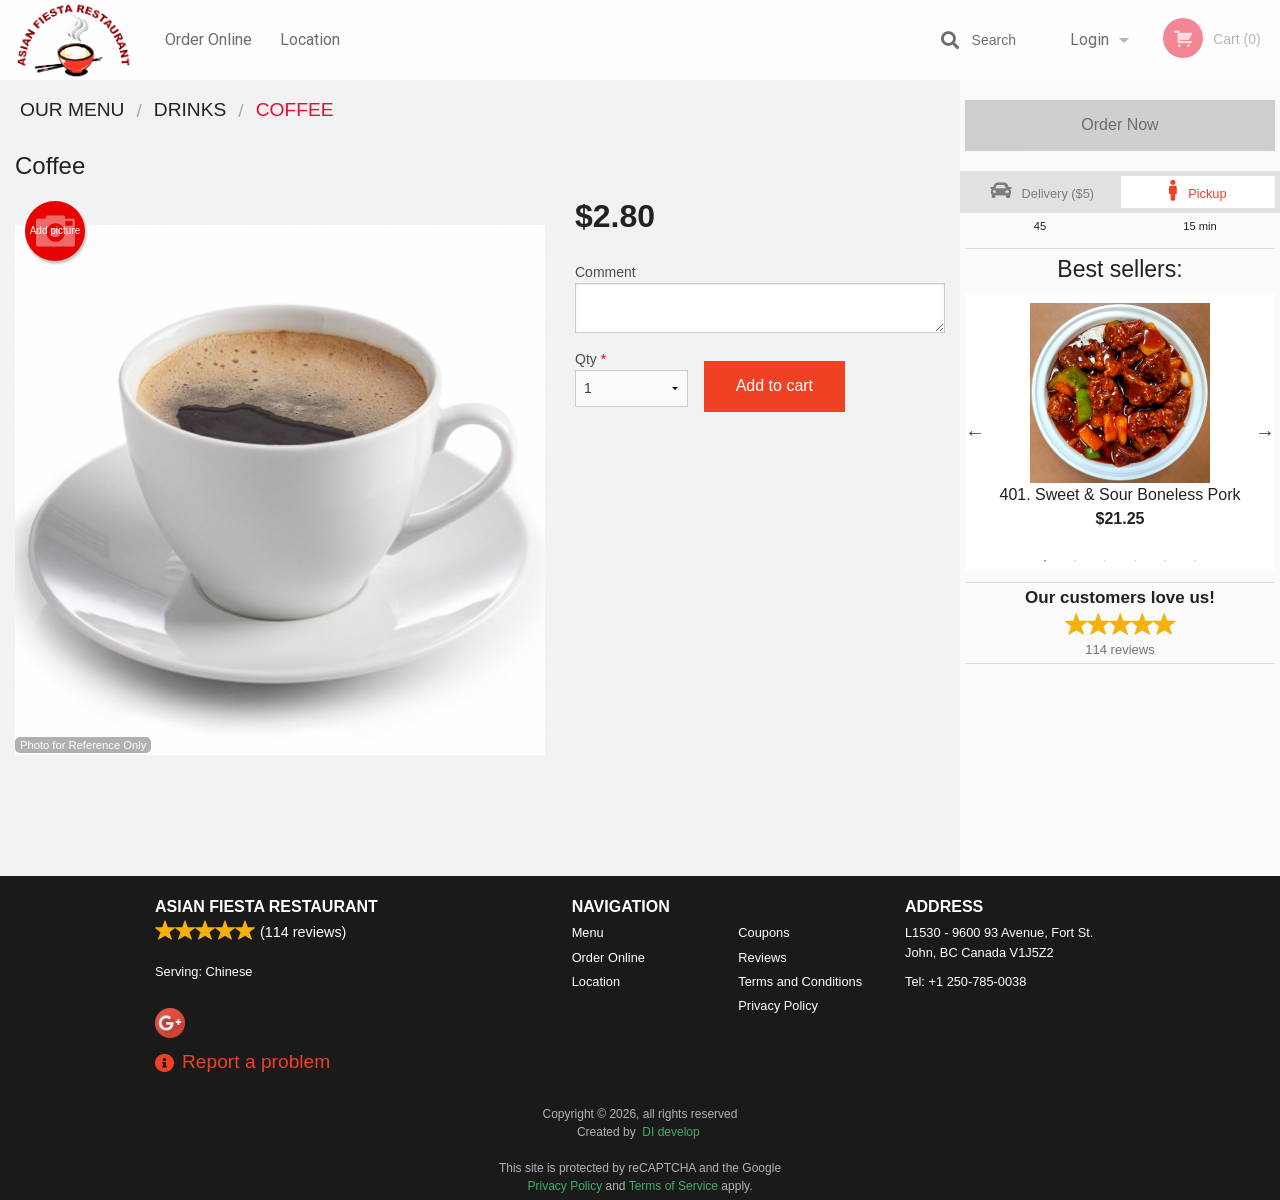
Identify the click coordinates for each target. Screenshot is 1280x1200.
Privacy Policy (778, 1005)
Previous (975, 432)
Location (310, 39)
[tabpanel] (1120, 432)
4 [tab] (1135, 561)
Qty (631, 379)
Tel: (965, 981)
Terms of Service (673, 1186)
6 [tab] (1195, 561)
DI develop (670, 1132)
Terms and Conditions (800, 981)
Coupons (763, 932)
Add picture (55, 231)
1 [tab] (1045, 561)
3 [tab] (1105, 561)
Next (1265, 432)
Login (1089, 39)
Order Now (1119, 124)
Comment (760, 298)
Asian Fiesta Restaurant (266, 906)
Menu (588, 932)
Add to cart (774, 385)
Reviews (762, 957)
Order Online (208, 39)
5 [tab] (1165, 561)
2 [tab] (1075, 561)
